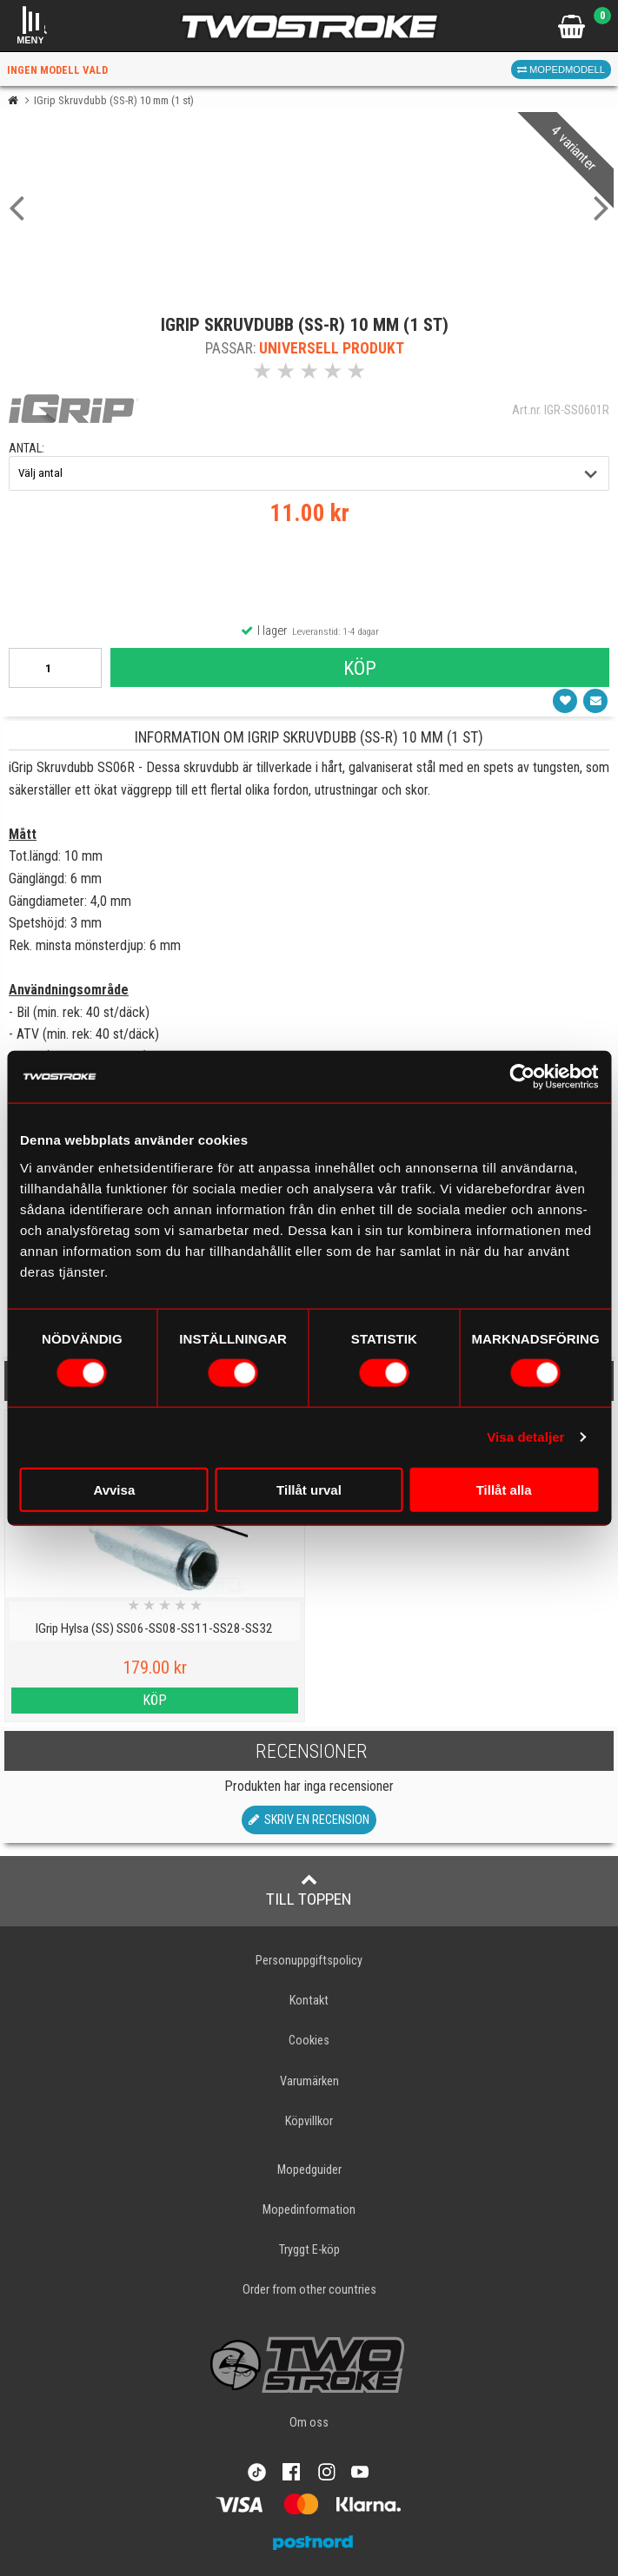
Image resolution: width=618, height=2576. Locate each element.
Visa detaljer (525, 1437)
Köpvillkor (309, 2121)
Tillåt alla (504, 1489)
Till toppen (309, 1890)
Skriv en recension (309, 1820)
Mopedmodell (561, 69)
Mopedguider (309, 2170)
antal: (26, 448)
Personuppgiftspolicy (309, 1960)
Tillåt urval (309, 1489)
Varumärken (309, 2081)
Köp (359, 668)
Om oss (309, 2422)
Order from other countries (309, 2289)
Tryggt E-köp (309, 2249)
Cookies (309, 2040)
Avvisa (114, 1489)
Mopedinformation (309, 2210)
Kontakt (309, 2000)
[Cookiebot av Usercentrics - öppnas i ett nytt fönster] (522, 1077)
